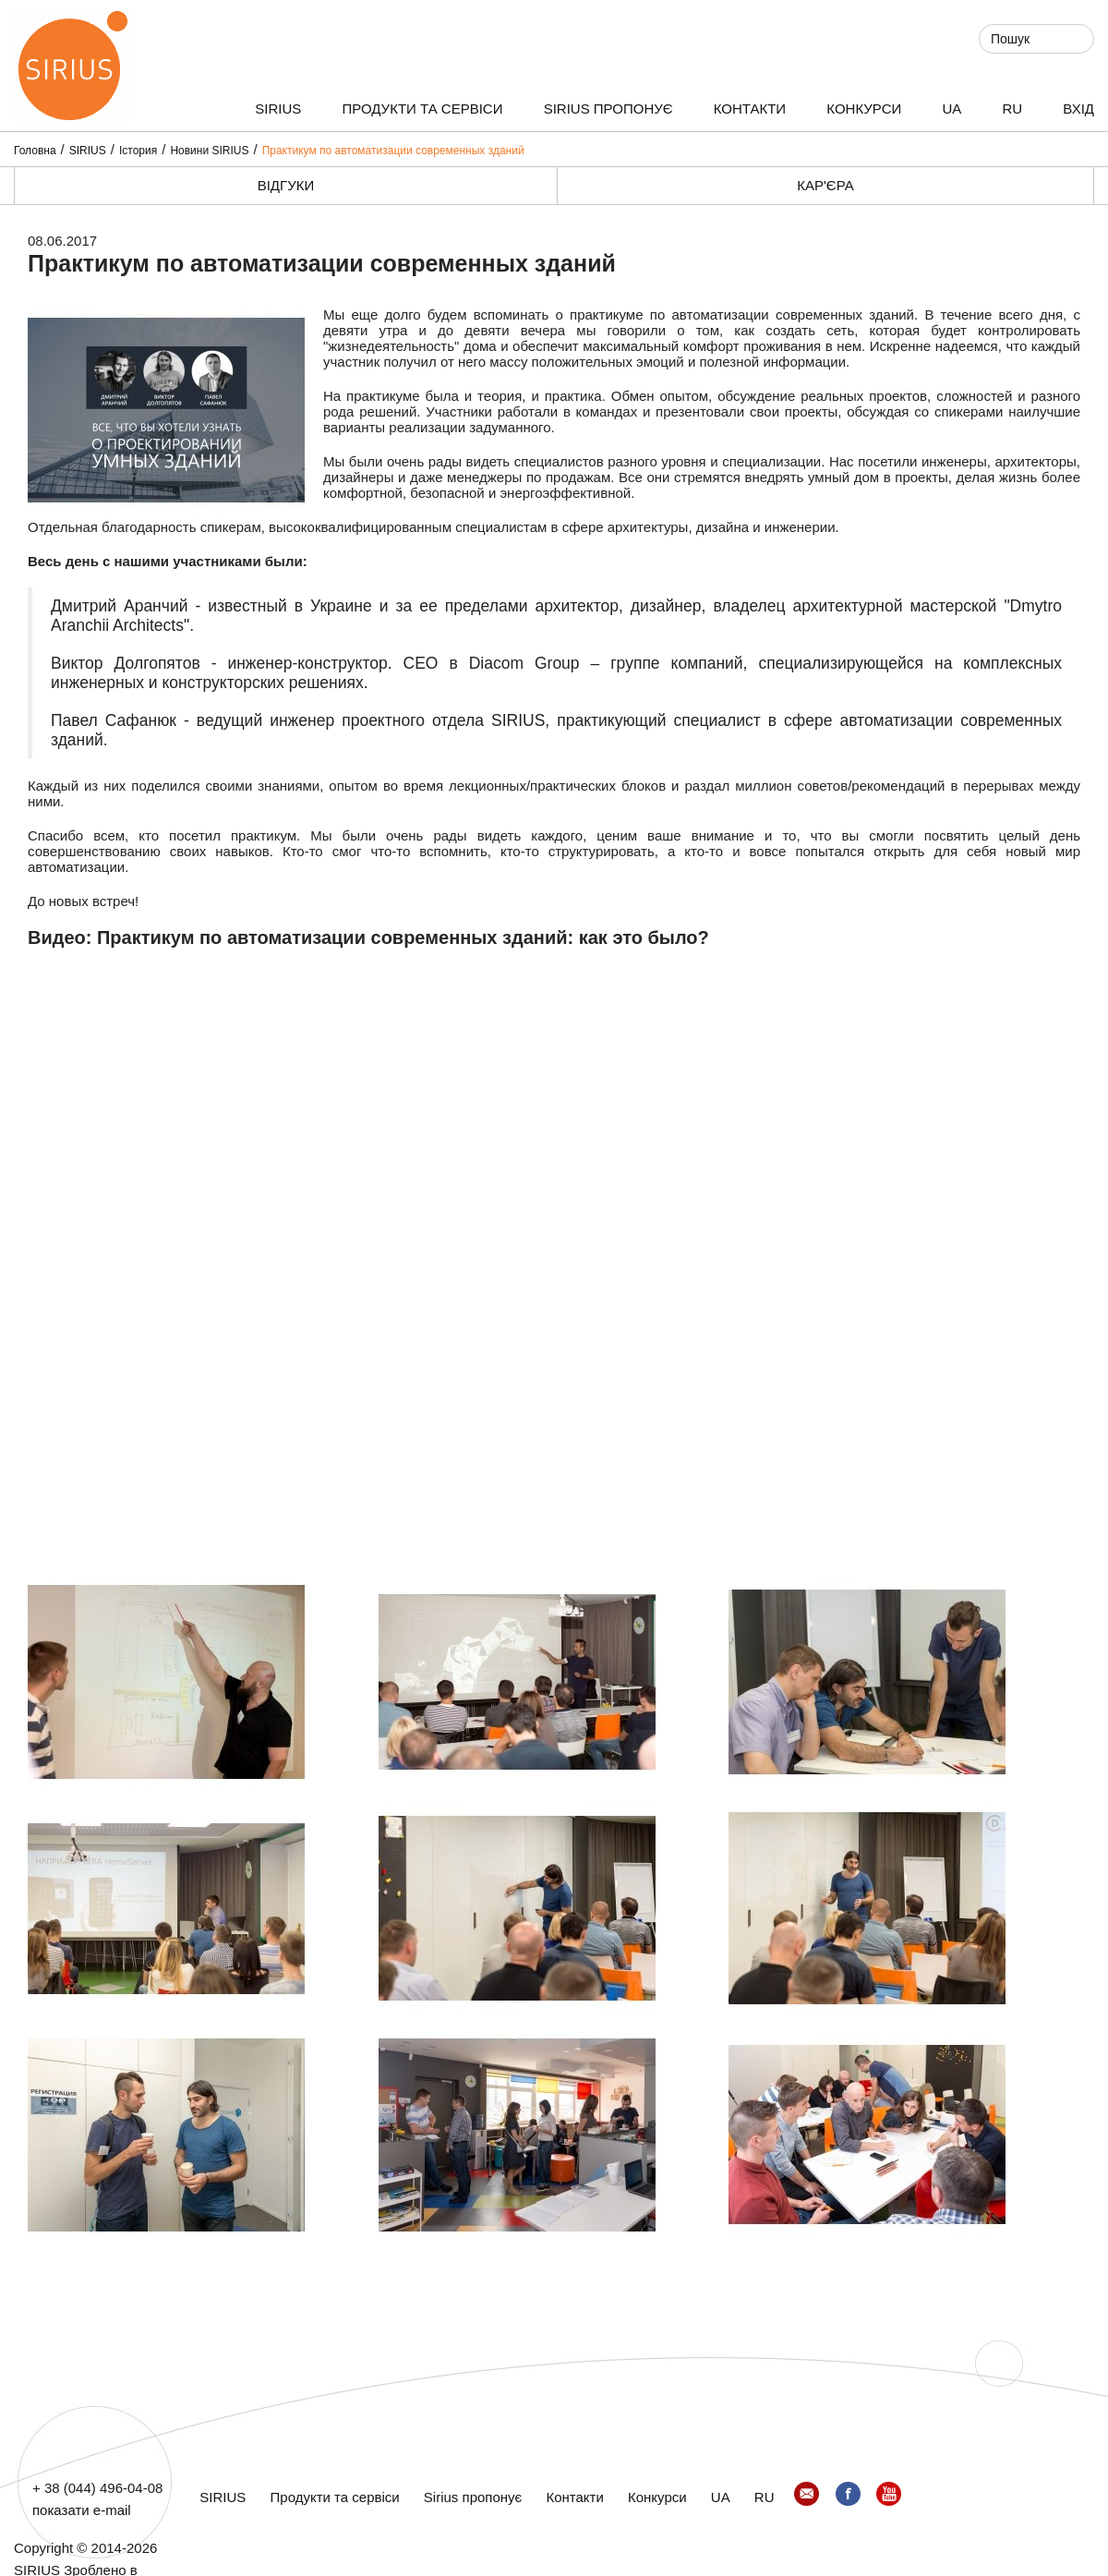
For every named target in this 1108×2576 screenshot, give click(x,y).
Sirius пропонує (608, 108)
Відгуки (286, 185)
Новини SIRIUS (209, 150)
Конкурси (863, 108)
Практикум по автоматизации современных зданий (393, 150)
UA (951, 108)
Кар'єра (825, 185)
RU (1012, 108)
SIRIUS (278, 108)
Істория (138, 150)
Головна (35, 150)
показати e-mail (81, 2510)
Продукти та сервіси (423, 108)
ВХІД (1078, 108)
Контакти (750, 108)
